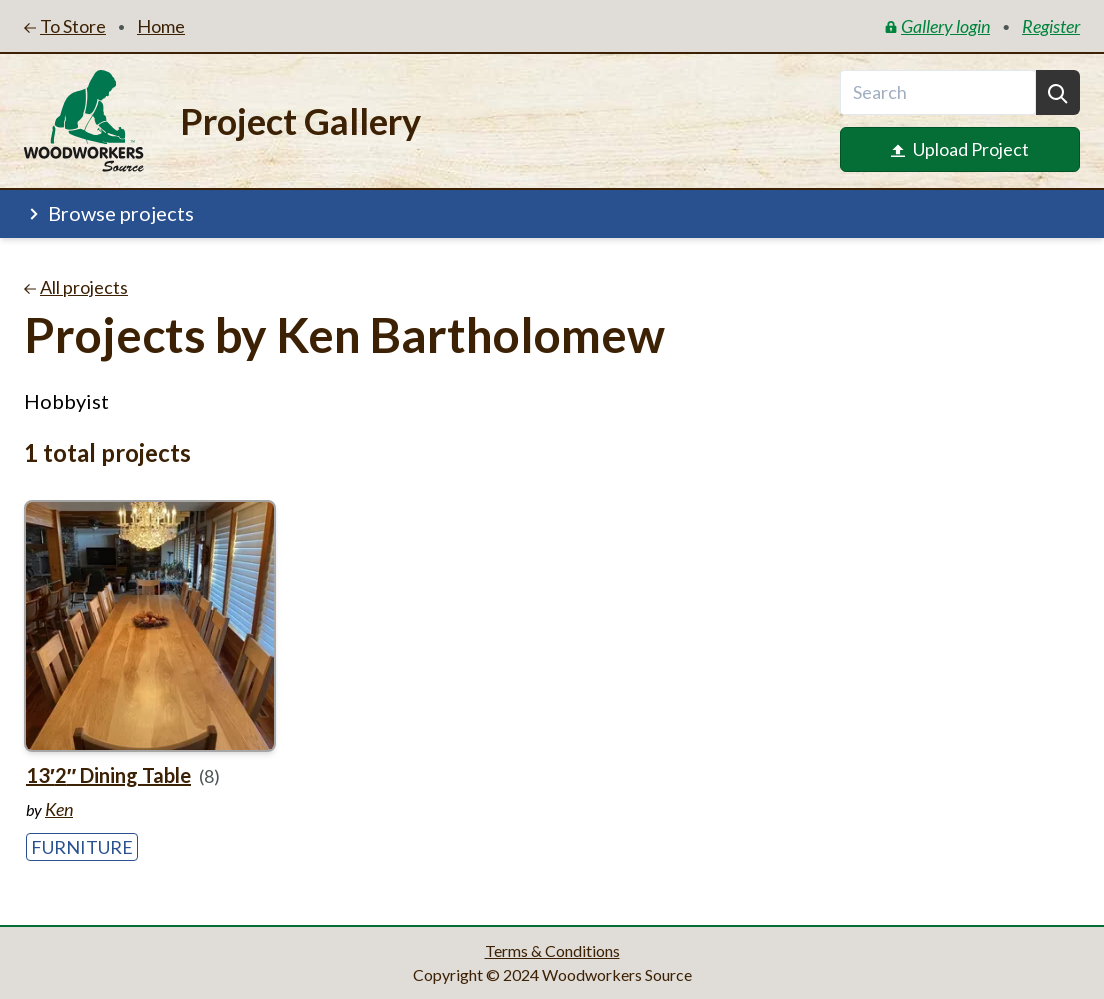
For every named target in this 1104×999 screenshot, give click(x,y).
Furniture (82, 847)
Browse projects (109, 213)
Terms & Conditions (552, 950)
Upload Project (960, 149)
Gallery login (937, 26)
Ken (59, 809)
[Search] (1058, 92)
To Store (65, 26)
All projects (76, 287)
